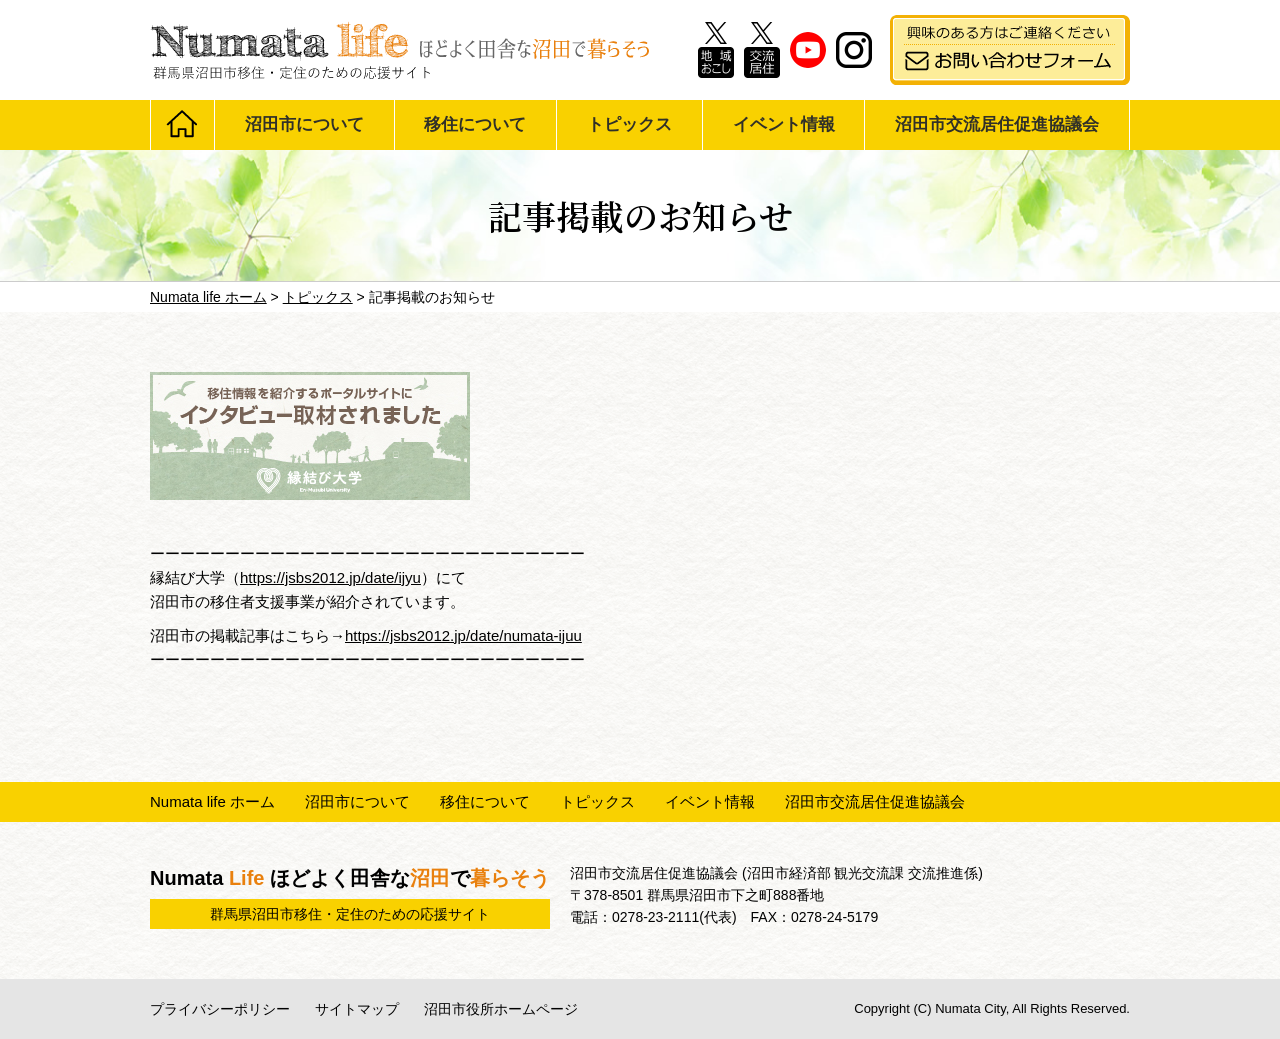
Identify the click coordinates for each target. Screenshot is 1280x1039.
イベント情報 (784, 124)
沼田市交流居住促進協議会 (997, 124)
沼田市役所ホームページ (501, 1009)
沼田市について (304, 124)
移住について (475, 124)
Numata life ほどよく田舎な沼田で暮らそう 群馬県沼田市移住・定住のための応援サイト (400, 50)
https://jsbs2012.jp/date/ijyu (330, 577)
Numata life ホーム (212, 801)
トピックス (629, 124)
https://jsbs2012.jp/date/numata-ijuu (463, 635)
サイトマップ (357, 1009)
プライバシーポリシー (220, 1009)
